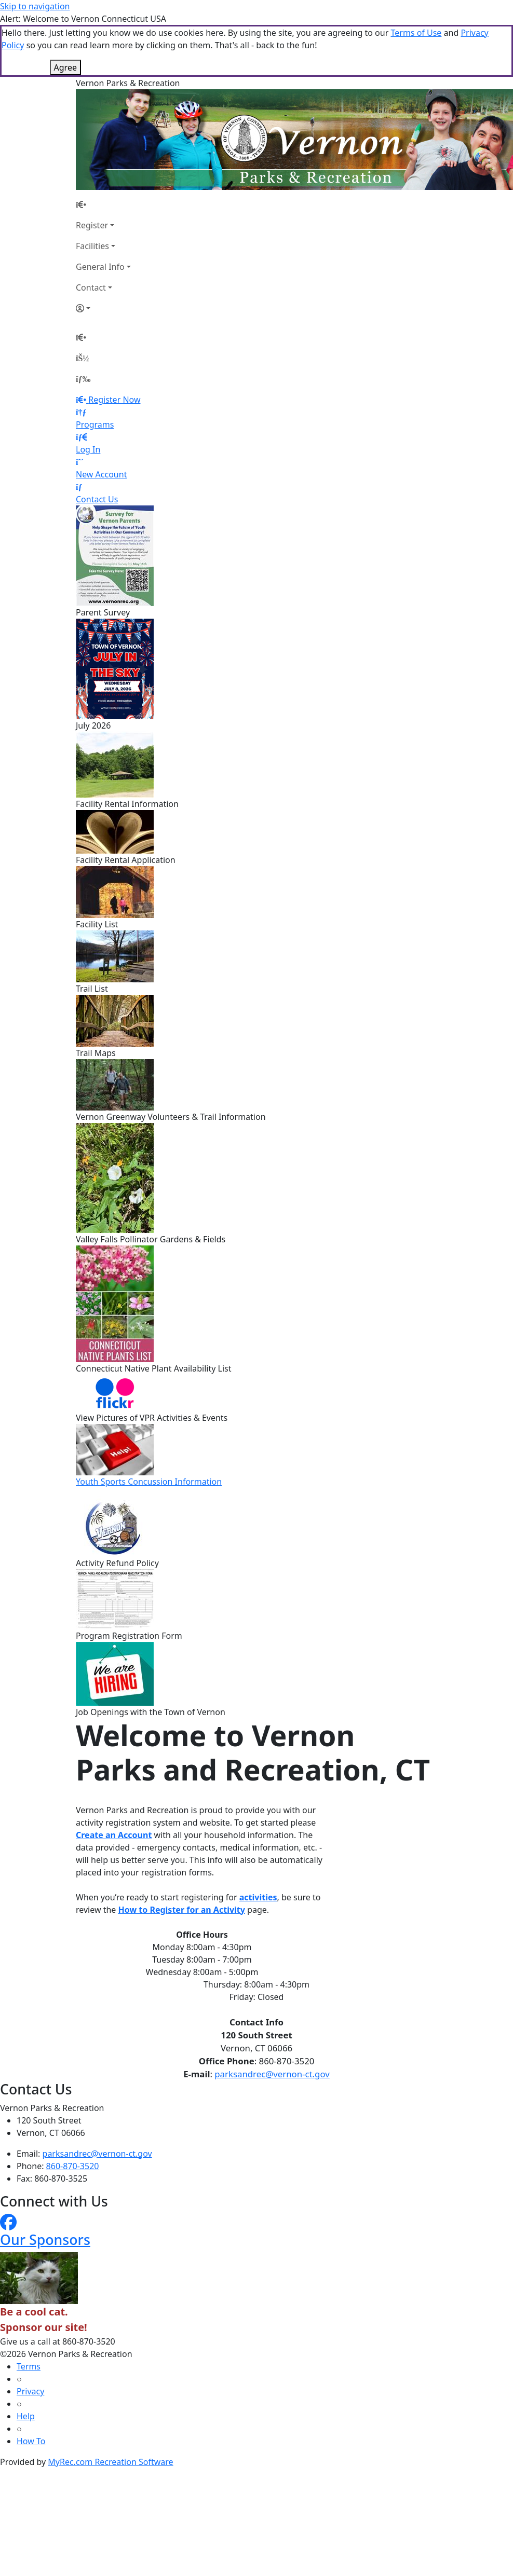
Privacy (30, 2391)
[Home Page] (103, 204)
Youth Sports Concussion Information (149, 1481)
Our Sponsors (45, 2239)
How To (31, 2441)
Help (26, 2416)
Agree (65, 67)
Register (92, 225)
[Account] (103, 308)
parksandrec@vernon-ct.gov (271, 2074)
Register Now (114, 399)
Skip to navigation (35, 6)
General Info (100, 266)
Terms (28, 2366)
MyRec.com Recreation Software (110, 2462)
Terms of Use (415, 32)
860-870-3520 (72, 2166)
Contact (91, 287)
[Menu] (83, 378)
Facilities (92, 246)
